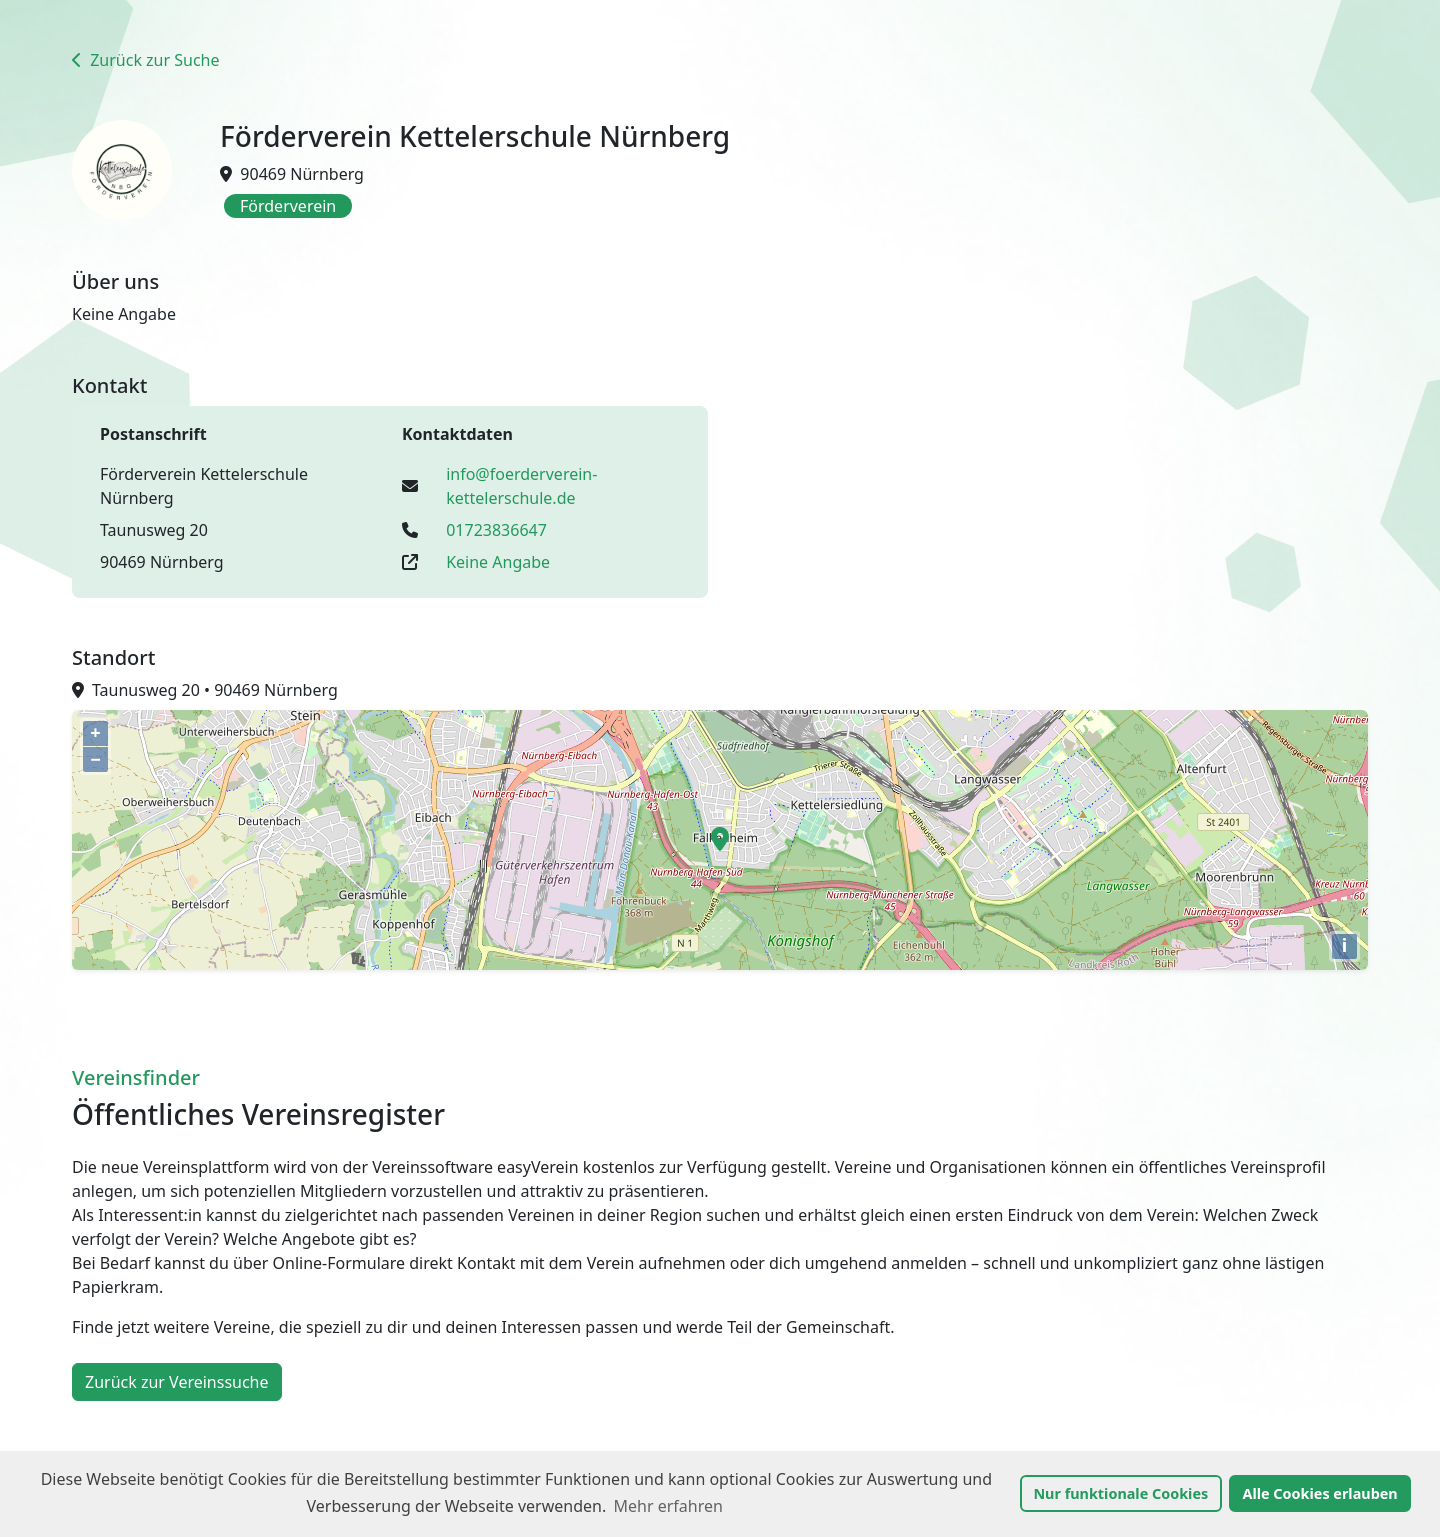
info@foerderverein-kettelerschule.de (521, 486)
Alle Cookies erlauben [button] (1319, 1493)
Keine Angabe (498, 562)
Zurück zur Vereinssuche (177, 1382)
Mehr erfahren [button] (668, 1506)
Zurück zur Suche (146, 60)
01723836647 (496, 530)
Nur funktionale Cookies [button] (1120, 1493)
